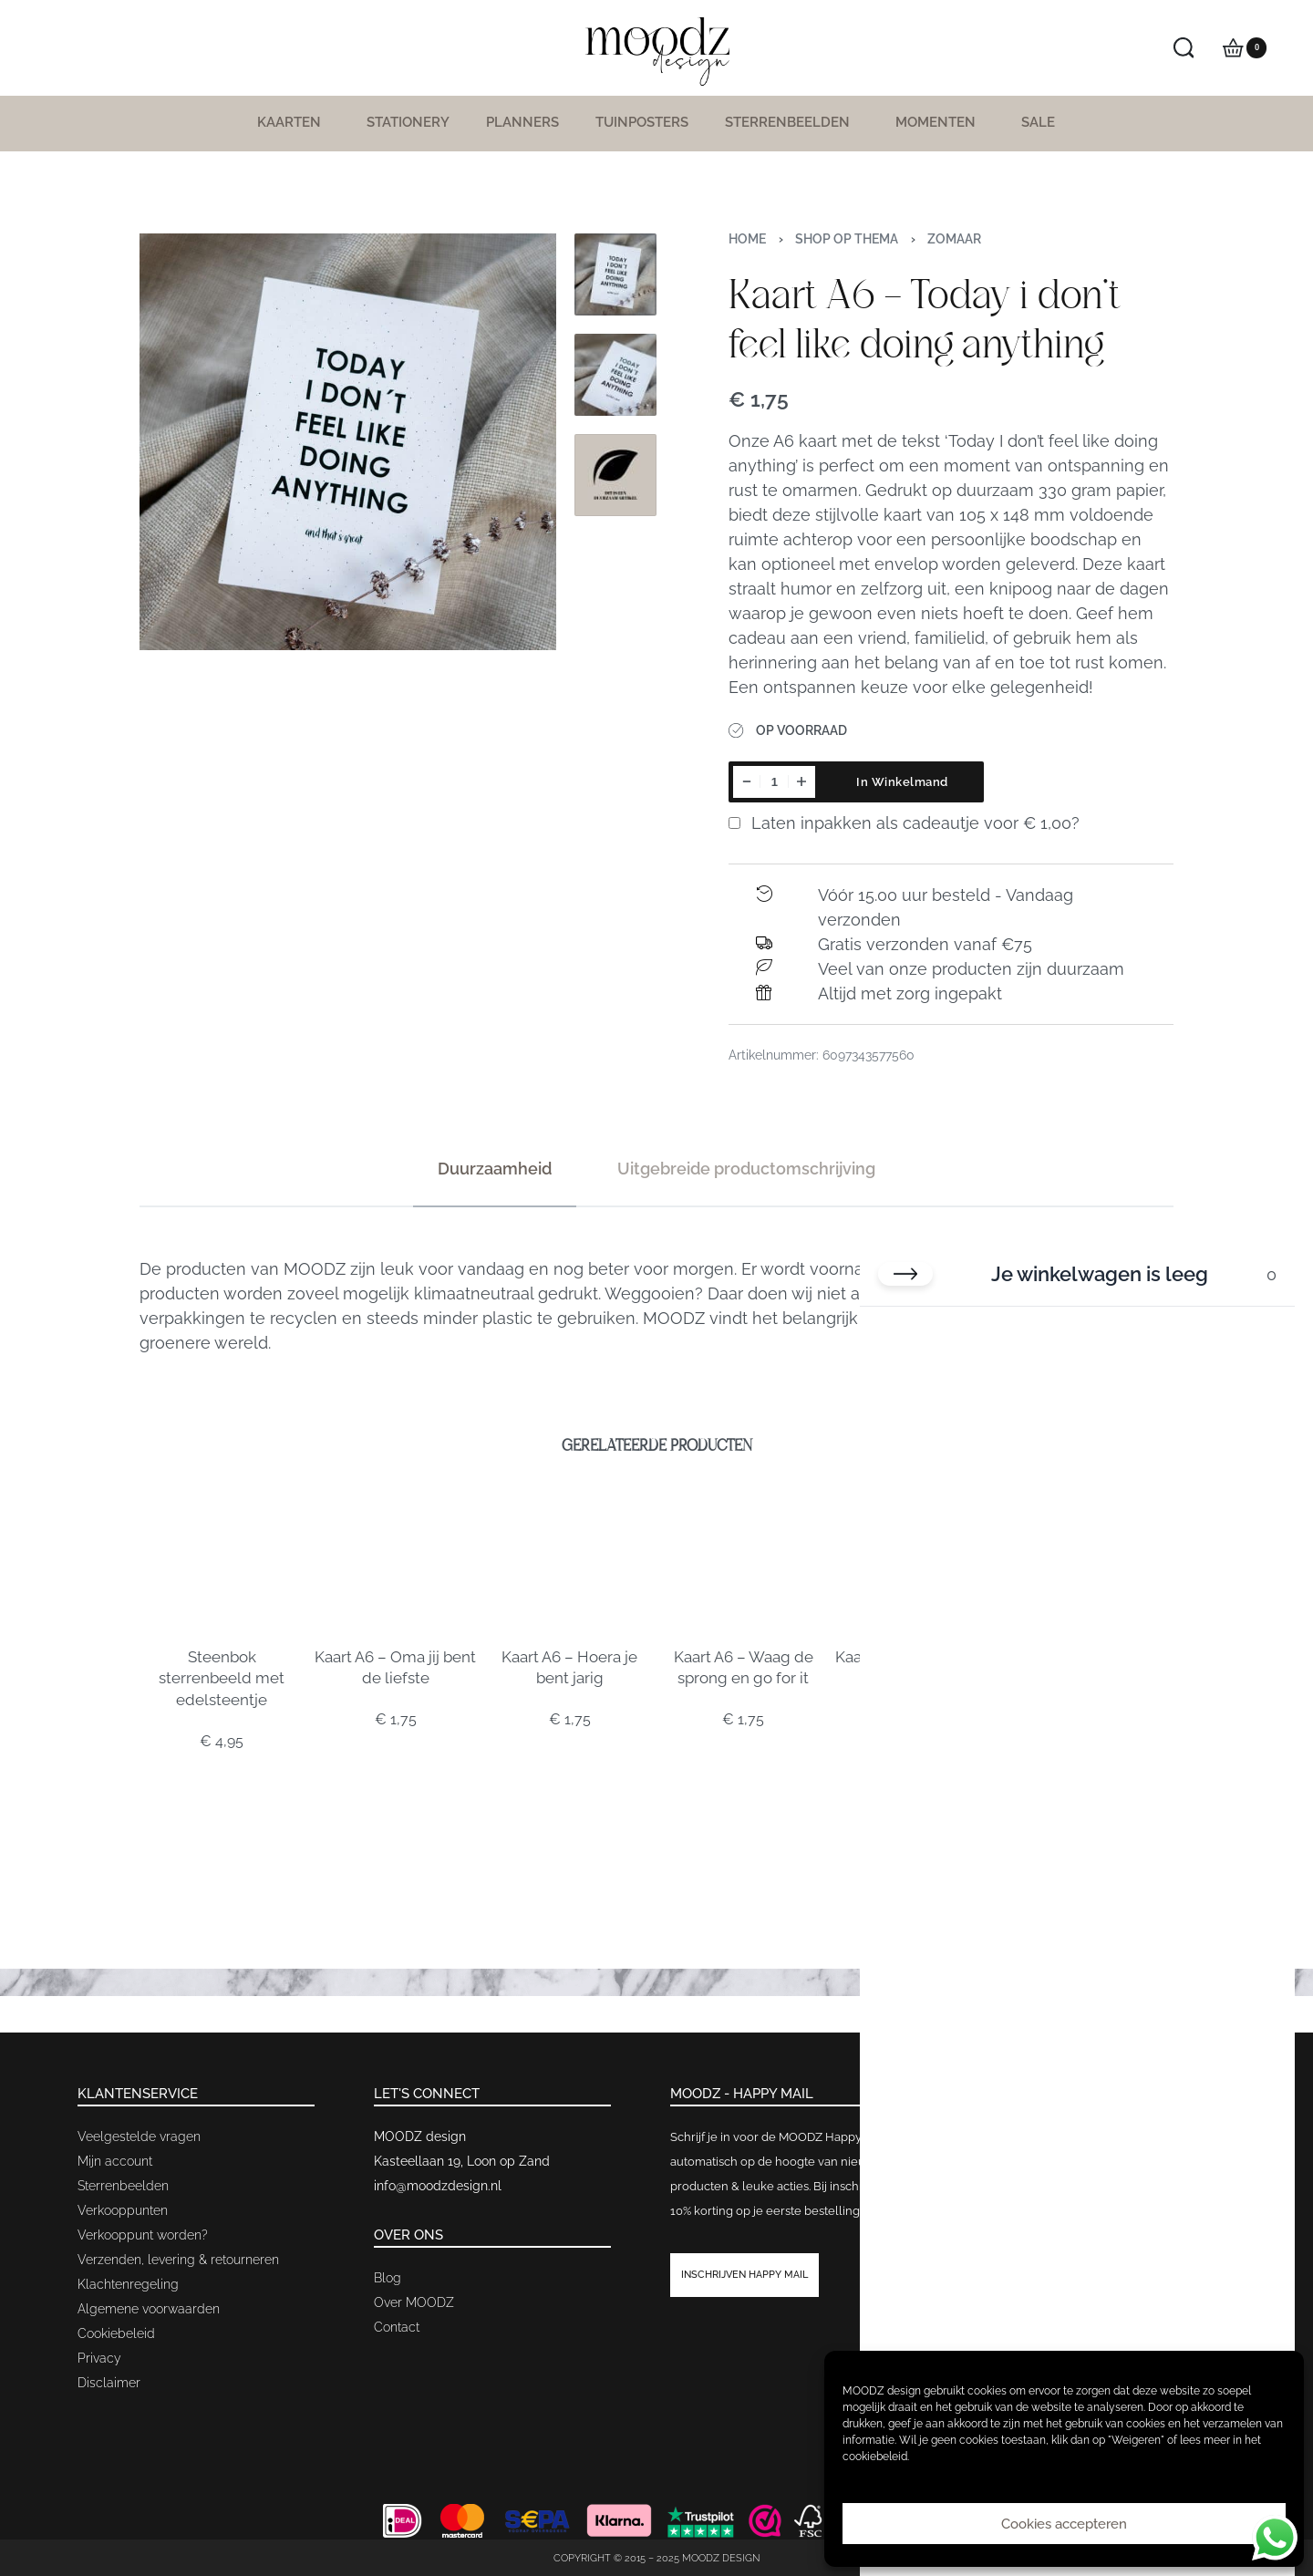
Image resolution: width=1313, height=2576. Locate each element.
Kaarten (293, 122)
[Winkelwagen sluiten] (905, 1274)
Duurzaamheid (495, 1168)
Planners (522, 122)
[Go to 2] (615, 375)
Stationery (408, 122)
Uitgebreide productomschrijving (746, 1168)
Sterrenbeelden (792, 122)
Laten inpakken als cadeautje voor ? (904, 823)
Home (747, 239)
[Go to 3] (615, 475)
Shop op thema (846, 239)
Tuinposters (641, 122)
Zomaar (954, 239)
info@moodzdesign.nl (437, 2185)
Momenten (940, 122)
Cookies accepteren (1064, 2524)
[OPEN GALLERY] (348, 441)
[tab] (494, 1168)
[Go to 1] (615, 274)
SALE (1038, 122)
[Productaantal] (774, 781)
